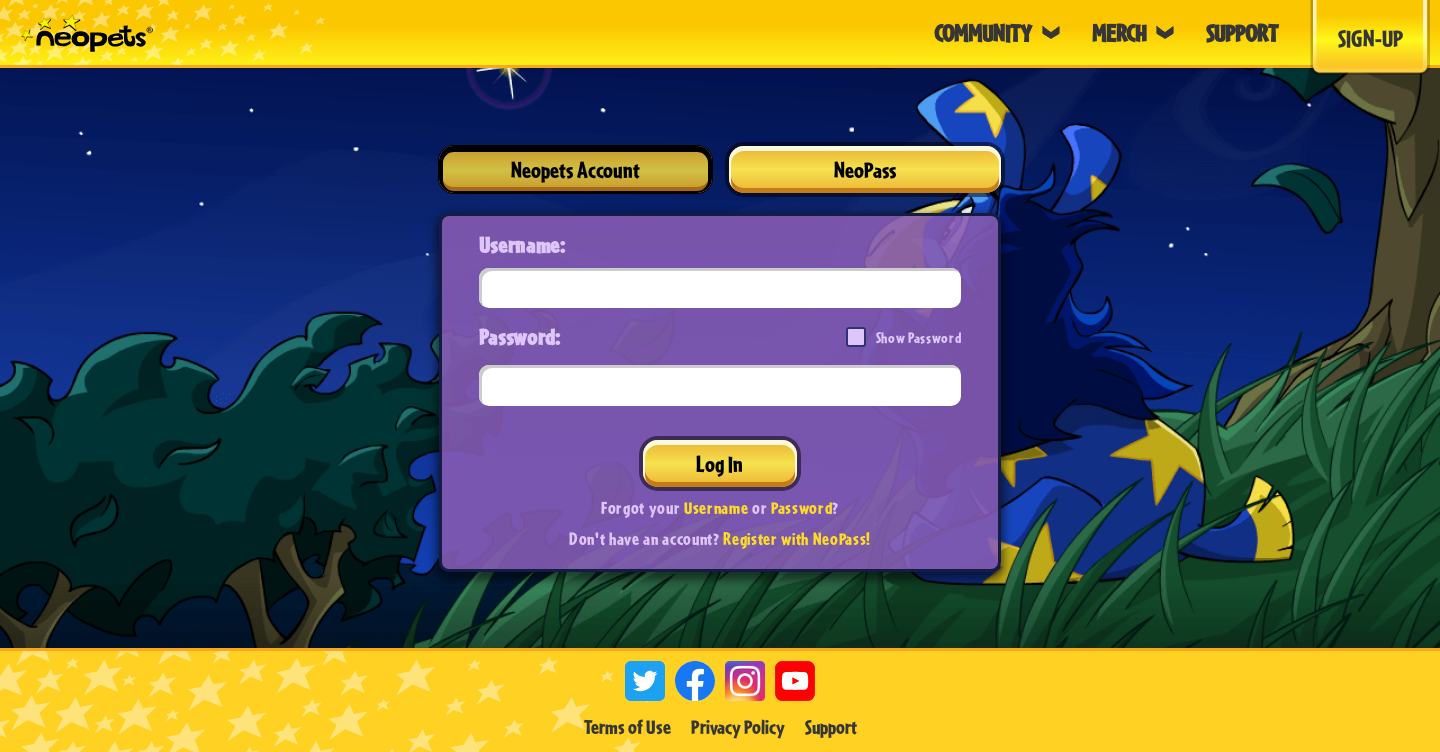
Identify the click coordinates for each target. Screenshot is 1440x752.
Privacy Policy (738, 727)
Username (716, 507)
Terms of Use (627, 727)
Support (831, 727)
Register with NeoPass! (797, 538)
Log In (719, 463)
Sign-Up (1370, 38)
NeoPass (865, 169)
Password (801, 507)
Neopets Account (575, 169)
